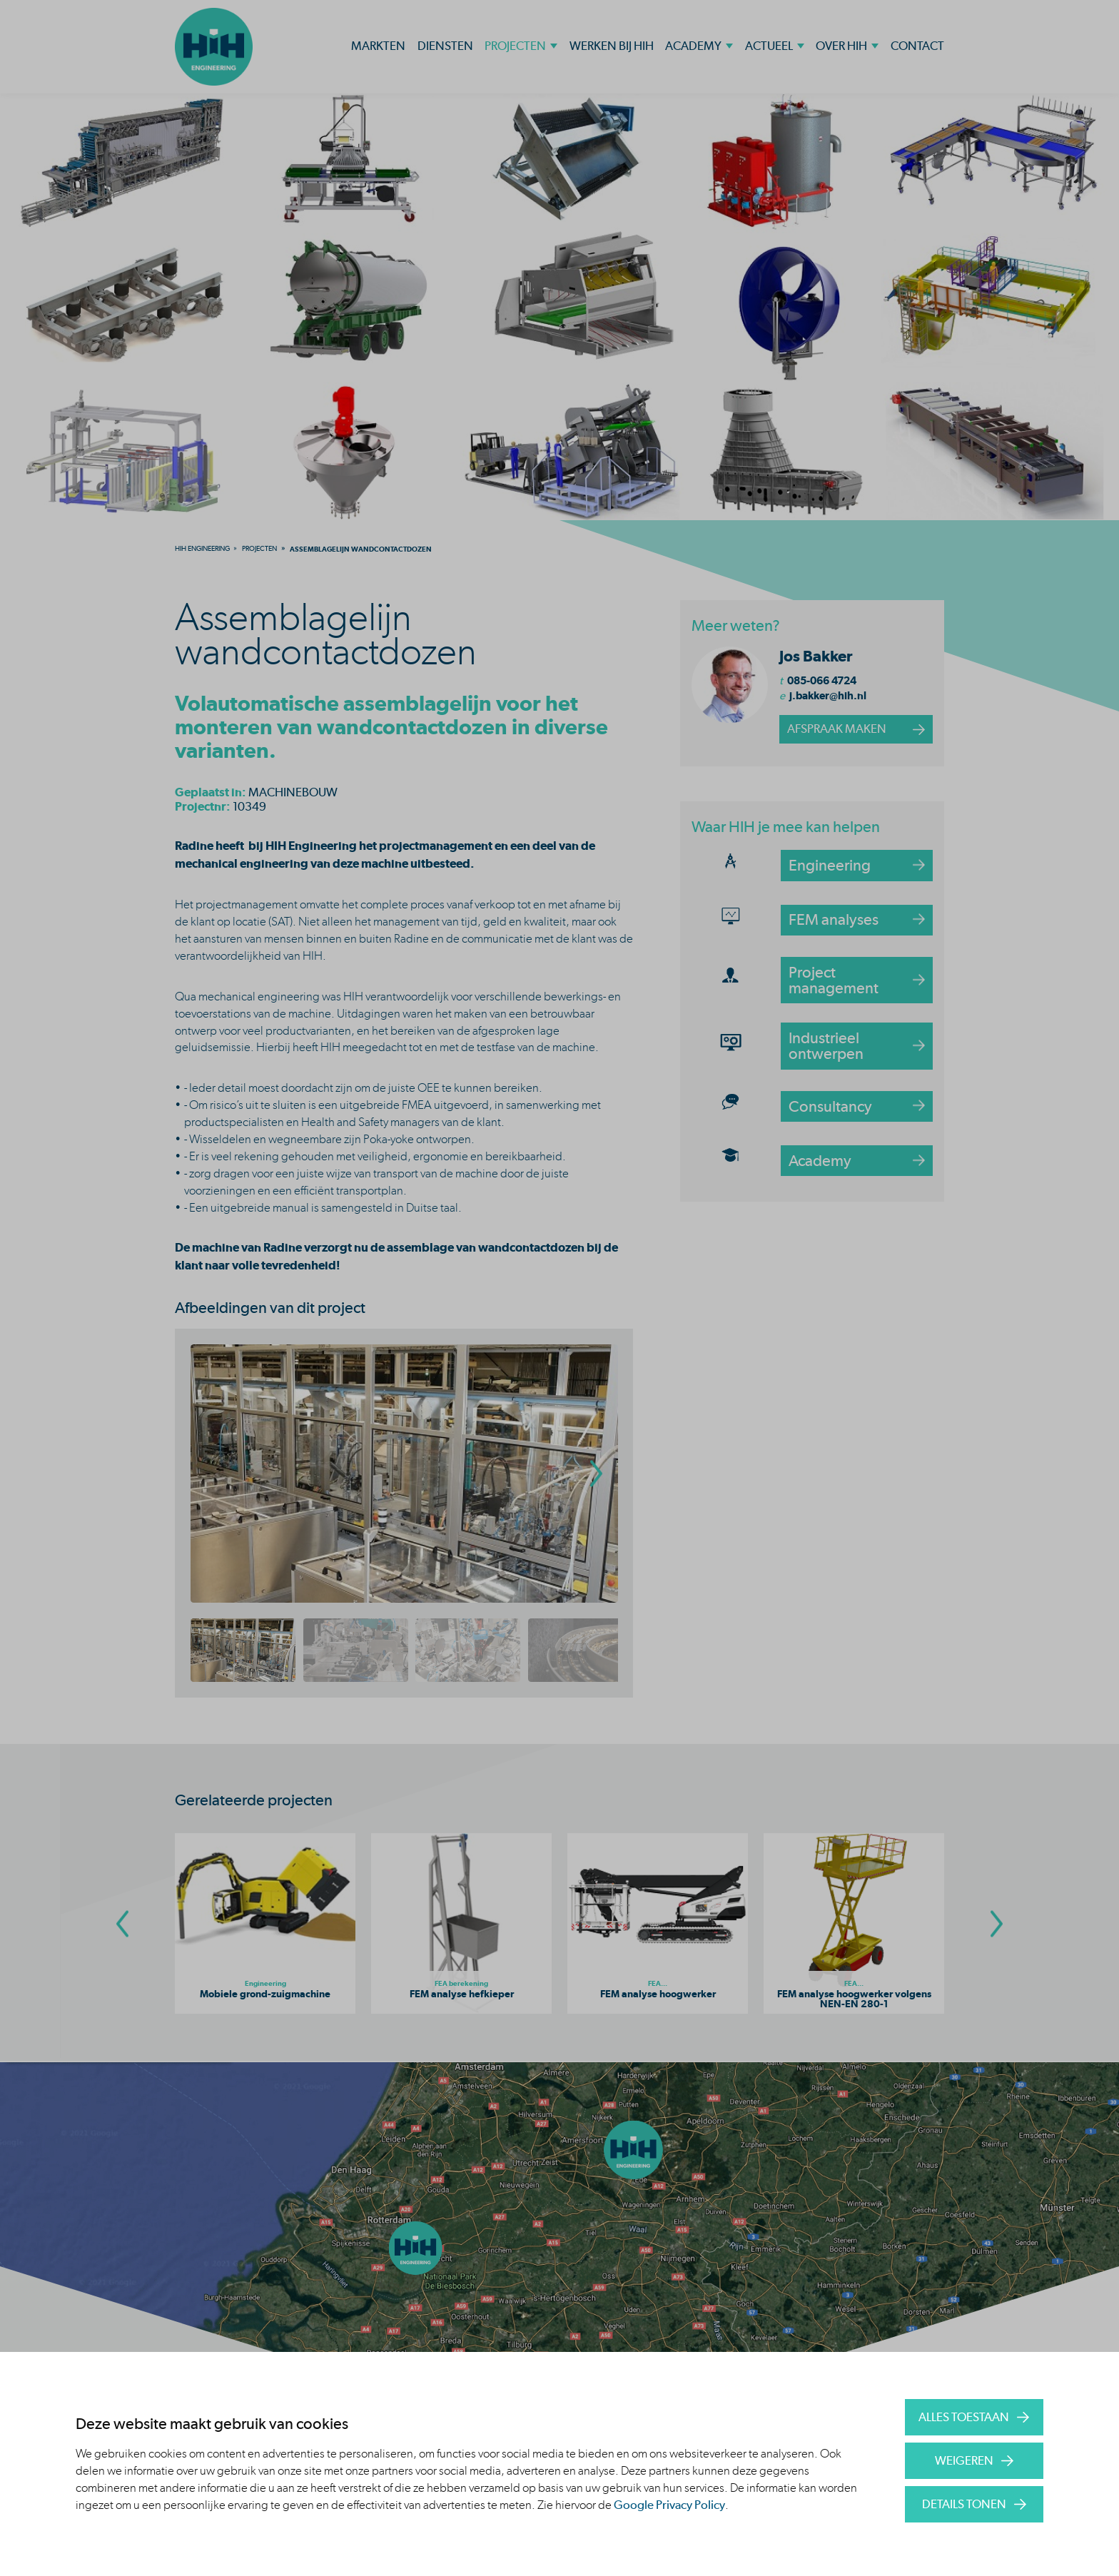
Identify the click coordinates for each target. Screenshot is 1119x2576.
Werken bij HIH (611, 46)
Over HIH (841, 46)
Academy (693, 46)
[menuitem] (202, 548)
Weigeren (964, 2460)
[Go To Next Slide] (997, 1923)
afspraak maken (836, 728)
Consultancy (830, 1106)
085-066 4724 (821, 680)
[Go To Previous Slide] (122, 1923)
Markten (378, 46)
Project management (834, 980)
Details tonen (964, 2504)
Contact (917, 46)
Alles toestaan (963, 2417)
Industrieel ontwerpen (826, 1045)
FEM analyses (834, 919)
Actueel (769, 46)
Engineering (830, 865)
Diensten (445, 46)
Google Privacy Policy (669, 2505)
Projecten (515, 46)
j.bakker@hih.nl (827, 695)
